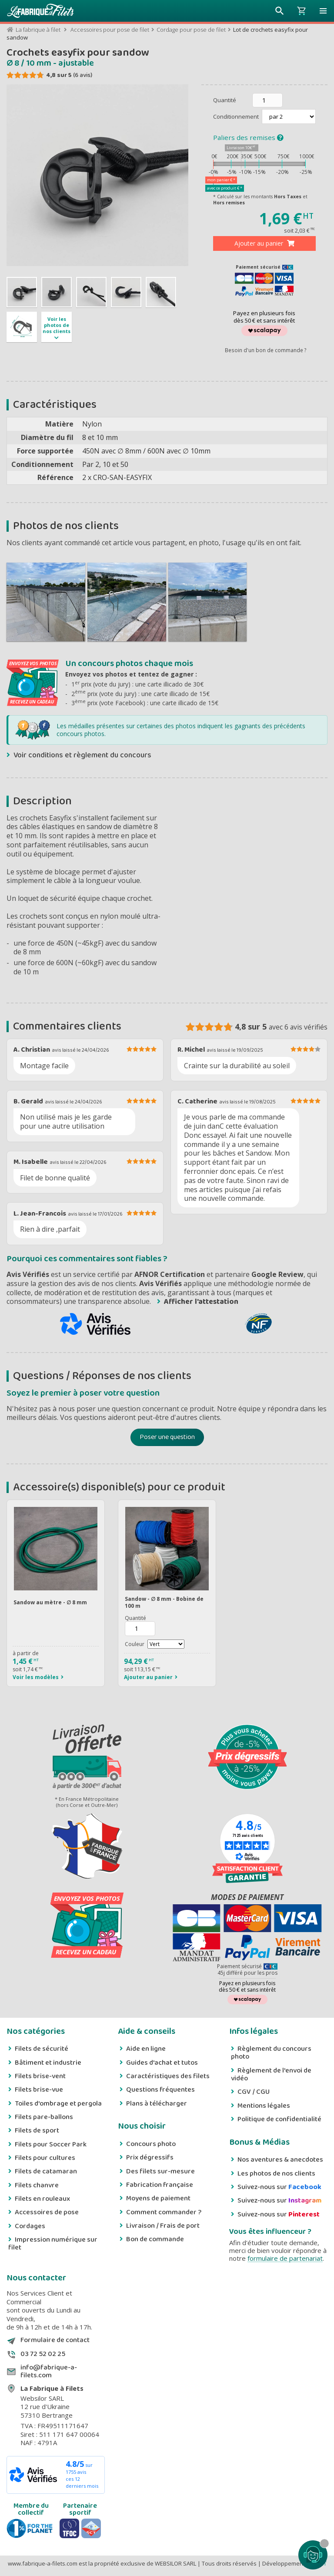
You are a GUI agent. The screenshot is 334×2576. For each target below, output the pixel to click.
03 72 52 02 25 (42, 2354)
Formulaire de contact (55, 2340)
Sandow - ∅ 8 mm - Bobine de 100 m (164, 1602)
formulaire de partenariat (285, 2258)
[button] (323, 11)
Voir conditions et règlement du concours (82, 755)
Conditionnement (236, 116)
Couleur (134, 1644)
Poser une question (167, 1437)
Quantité (224, 100)
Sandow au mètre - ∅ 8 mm (50, 1602)
